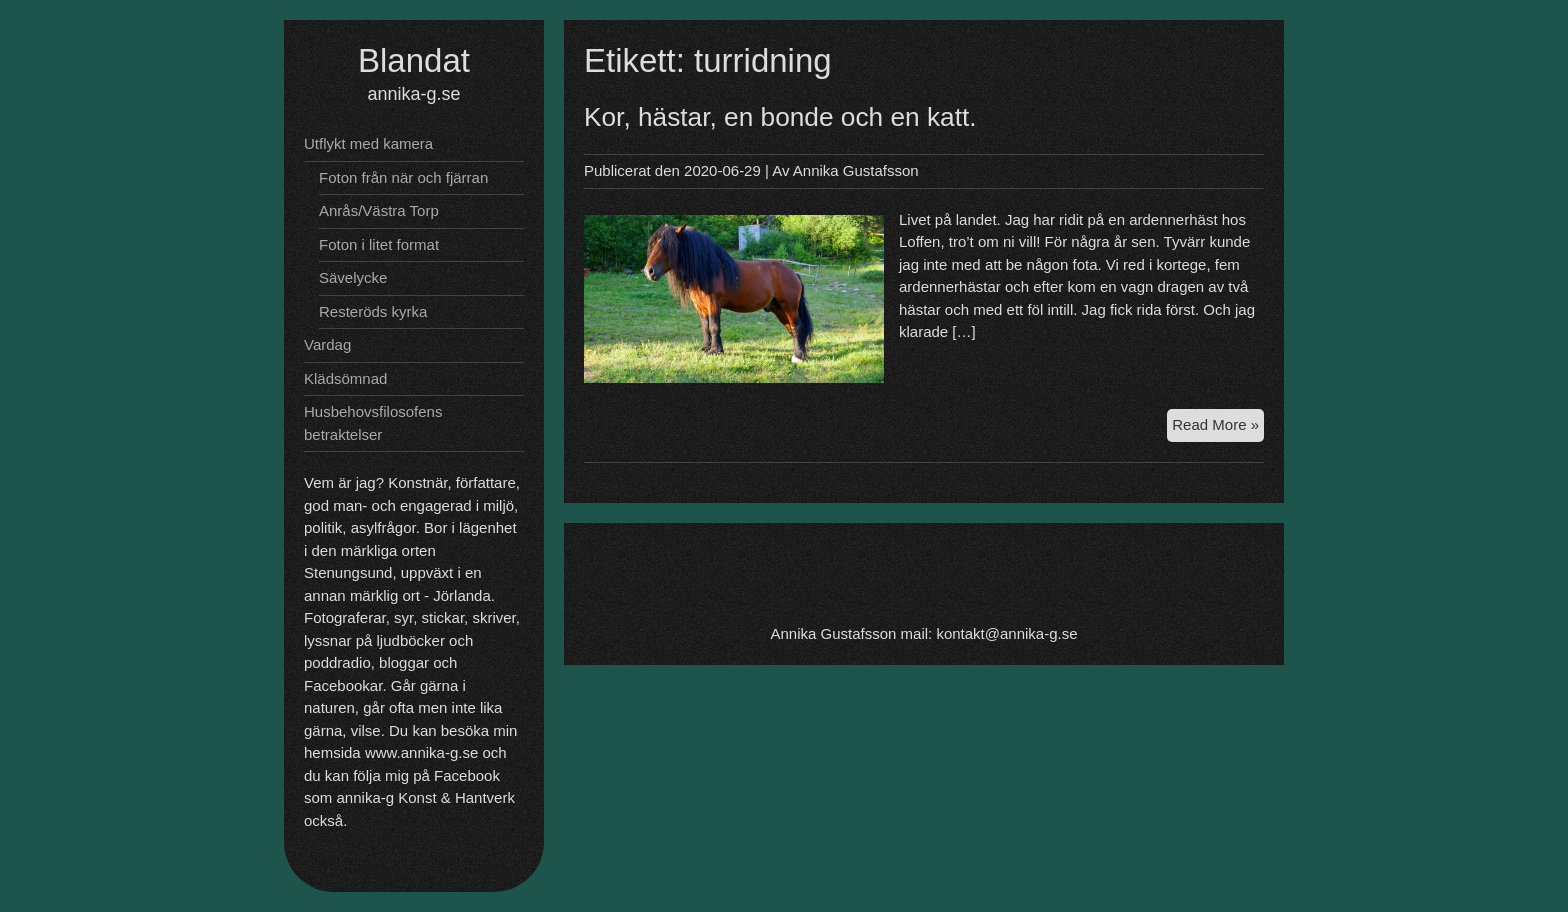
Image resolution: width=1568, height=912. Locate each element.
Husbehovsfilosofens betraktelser (373, 423)
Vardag (327, 344)
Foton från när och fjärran (403, 177)
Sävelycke (353, 277)
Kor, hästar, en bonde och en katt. (780, 117)
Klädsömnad (345, 378)
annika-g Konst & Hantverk (426, 797)
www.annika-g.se (421, 752)
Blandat (414, 60)
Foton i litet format (379, 244)
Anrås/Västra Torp (379, 210)
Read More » (1218, 427)
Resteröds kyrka (373, 311)
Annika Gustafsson (856, 170)
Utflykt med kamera (368, 143)
